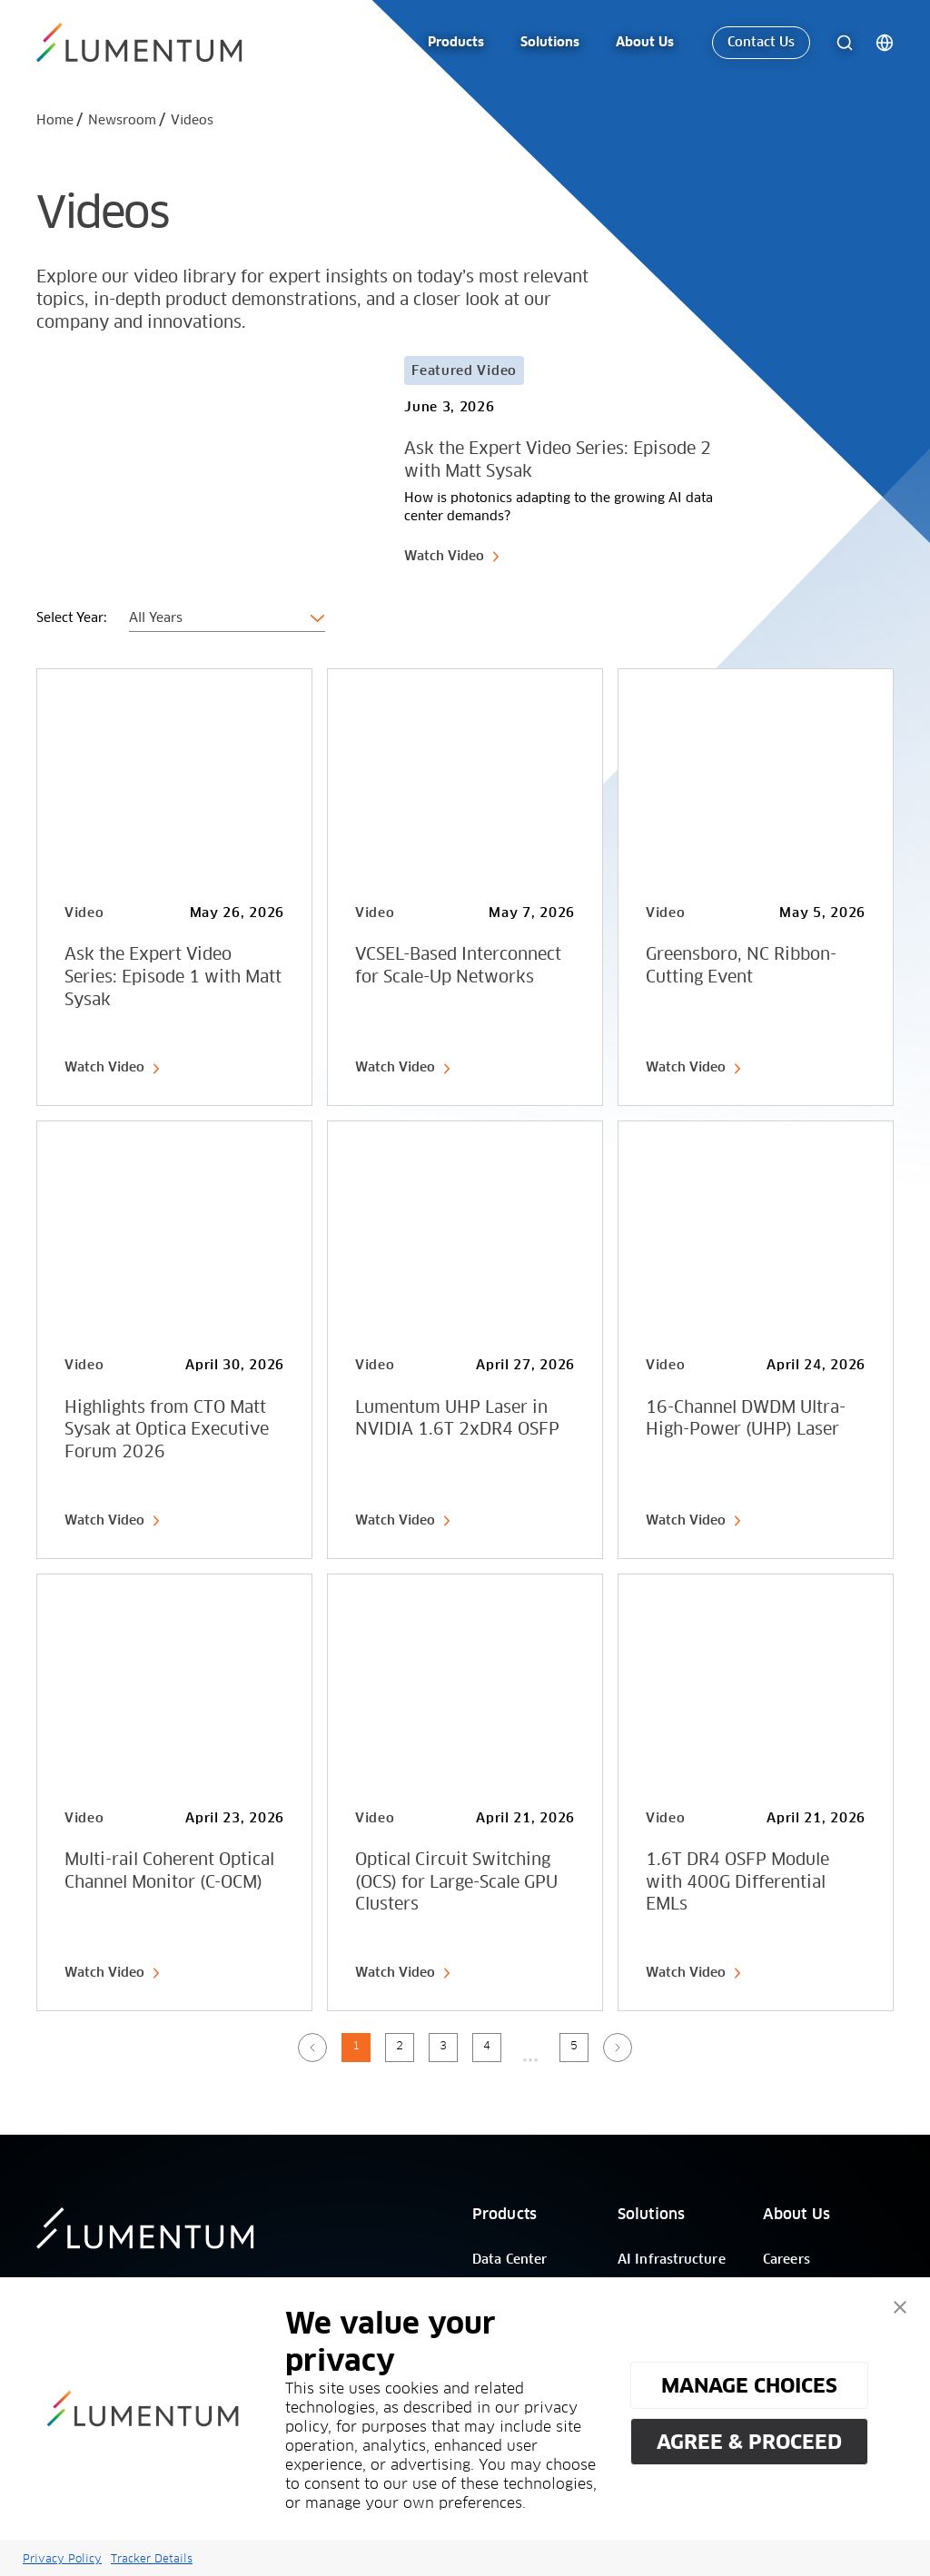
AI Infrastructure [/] (672, 2260)
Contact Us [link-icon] (761, 39)
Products (504, 2214)
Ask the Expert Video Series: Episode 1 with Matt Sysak (173, 978)
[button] (900, 2307)
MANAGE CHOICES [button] (749, 2385)
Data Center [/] (509, 2260)
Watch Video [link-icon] (452, 556)
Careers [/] (786, 2260)
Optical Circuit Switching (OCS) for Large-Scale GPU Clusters (456, 1883)
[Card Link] (382, 461)
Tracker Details (152, 2558)
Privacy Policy (62, 2558)
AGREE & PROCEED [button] (749, 2441)
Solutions (651, 2214)
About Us (796, 2214)
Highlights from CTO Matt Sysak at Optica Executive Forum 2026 (166, 1431)
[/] (142, 39)
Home (55, 120)
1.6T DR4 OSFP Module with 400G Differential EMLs (737, 1883)
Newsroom (122, 120)
